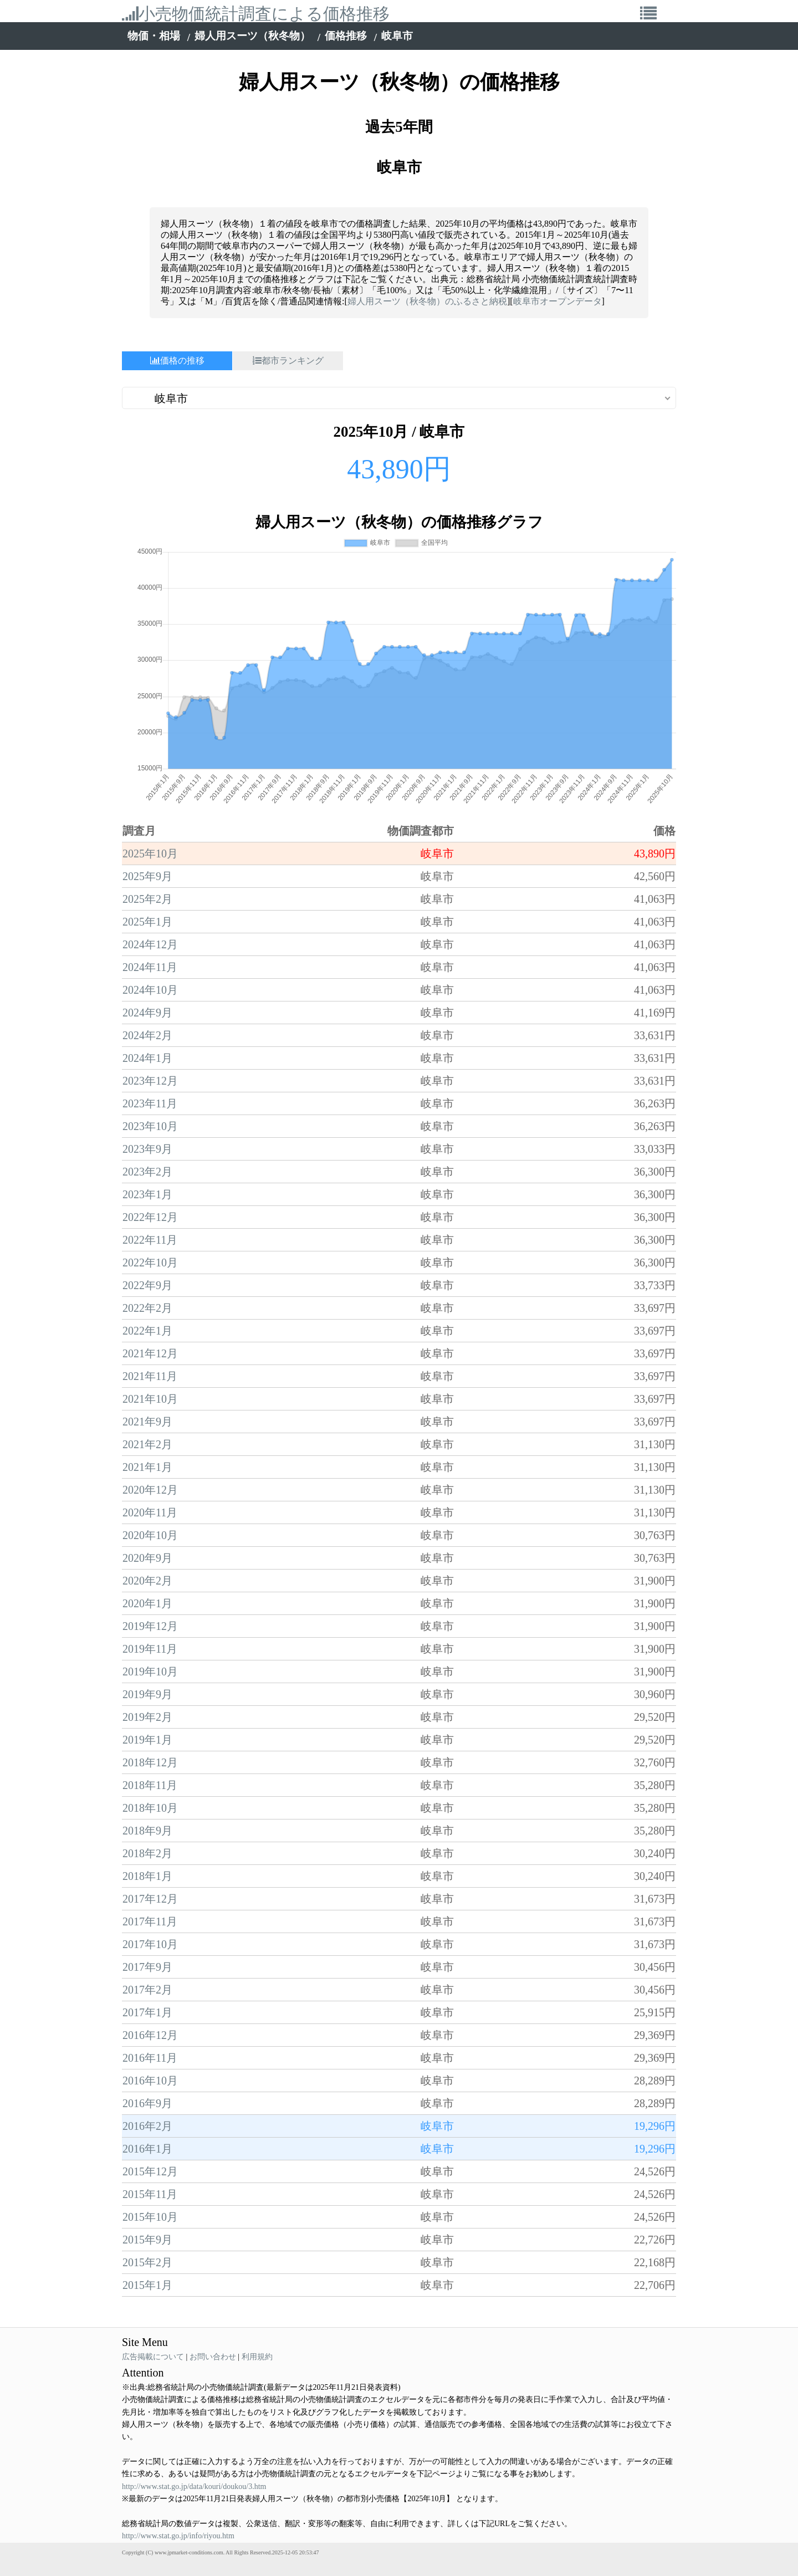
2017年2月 (147, 1990)
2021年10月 (150, 1399)
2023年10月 (150, 1126)
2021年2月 (147, 1444)
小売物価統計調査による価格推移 (256, 13)
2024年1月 (147, 1058)
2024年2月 (147, 1035)
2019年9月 (147, 1694)
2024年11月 (149, 967)
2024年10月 (150, 990)
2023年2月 (147, 1172)
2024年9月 (147, 1012)
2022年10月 (150, 1262)
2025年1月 (147, 922)
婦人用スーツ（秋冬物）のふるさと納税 (427, 301)
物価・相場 (153, 36)
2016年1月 (147, 2149)
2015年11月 (149, 2194)
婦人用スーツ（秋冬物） (252, 36)
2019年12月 (150, 1626)
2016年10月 (150, 2080)
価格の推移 (177, 360)
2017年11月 (149, 1921)
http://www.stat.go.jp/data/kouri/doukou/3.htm (194, 2486)
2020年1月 (147, 1603)
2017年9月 (147, 1967)
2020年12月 (150, 1490)
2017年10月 (150, 1944)
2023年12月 (150, 1081)
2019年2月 (147, 1717)
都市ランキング (288, 360)
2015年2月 (147, 2262)
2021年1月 (147, 1467)
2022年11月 (149, 1240)
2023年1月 (147, 1194)
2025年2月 (147, 899)
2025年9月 (147, 876)
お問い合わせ (213, 2357)
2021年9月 (147, 1421)
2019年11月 (149, 1649)
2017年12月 (150, 1899)
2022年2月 (147, 1308)
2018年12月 (150, 1762)
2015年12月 (150, 2171)
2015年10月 (150, 2217)
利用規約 (257, 2357)
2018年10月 (150, 1808)
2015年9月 (147, 2239)
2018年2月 (147, 1853)
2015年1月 (147, 2285)
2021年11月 (149, 1376)
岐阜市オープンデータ (557, 301)
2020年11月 (149, 1512)
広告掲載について (153, 2357)
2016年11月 (149, 2058)
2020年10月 (150, 1535)
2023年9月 (147, 1149)
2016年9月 (147, 2103)
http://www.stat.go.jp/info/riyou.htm (178, 2536)
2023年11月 (149, 1103)
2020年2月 (147, 1581)
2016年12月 (150, 2035)
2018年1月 (147, 1876)
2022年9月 (147, 1285)
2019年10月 (150, 1671)
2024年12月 (150, 944)
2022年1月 (147, 1331)
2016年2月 (147, 2126)
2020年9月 (147, 1558)
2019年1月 (147, 1740)
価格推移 (346, 36)
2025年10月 (150, 853)
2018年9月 (147, 1830)
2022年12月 (150, 1217)
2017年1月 (147, 2012)
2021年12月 (150, 1353)
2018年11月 (149, 1785)
